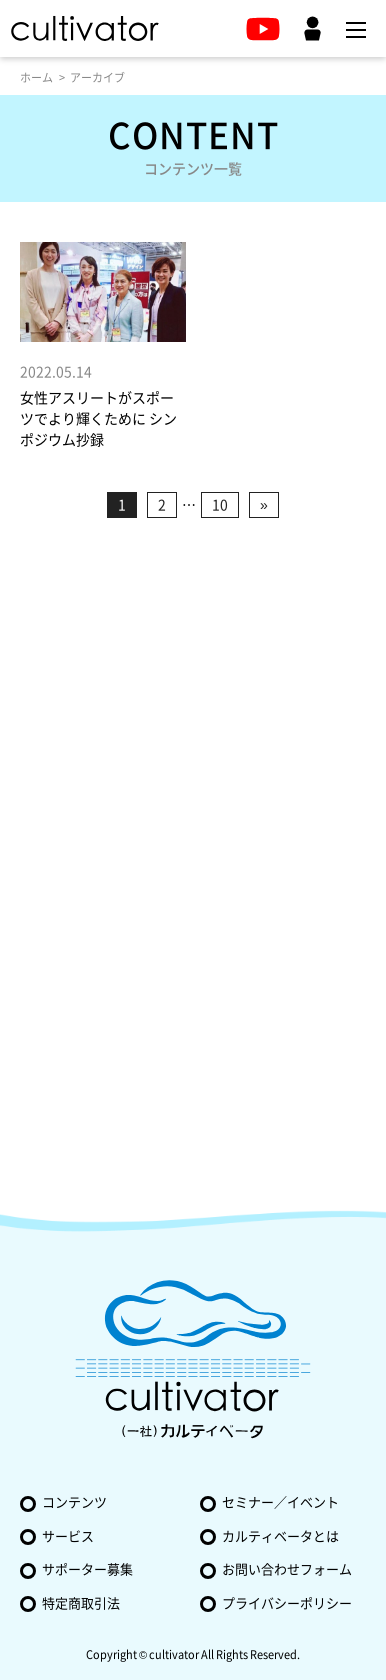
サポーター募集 (87, 1569)
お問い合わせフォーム (287, 1569)
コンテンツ (74, 1502)
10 (220, 505)
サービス (68, 1536)
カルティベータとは (280, 1536)
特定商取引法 (81, 1603)
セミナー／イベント (280, 1502)
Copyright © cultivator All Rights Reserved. (193, 1654)
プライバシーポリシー (287, 1603)
